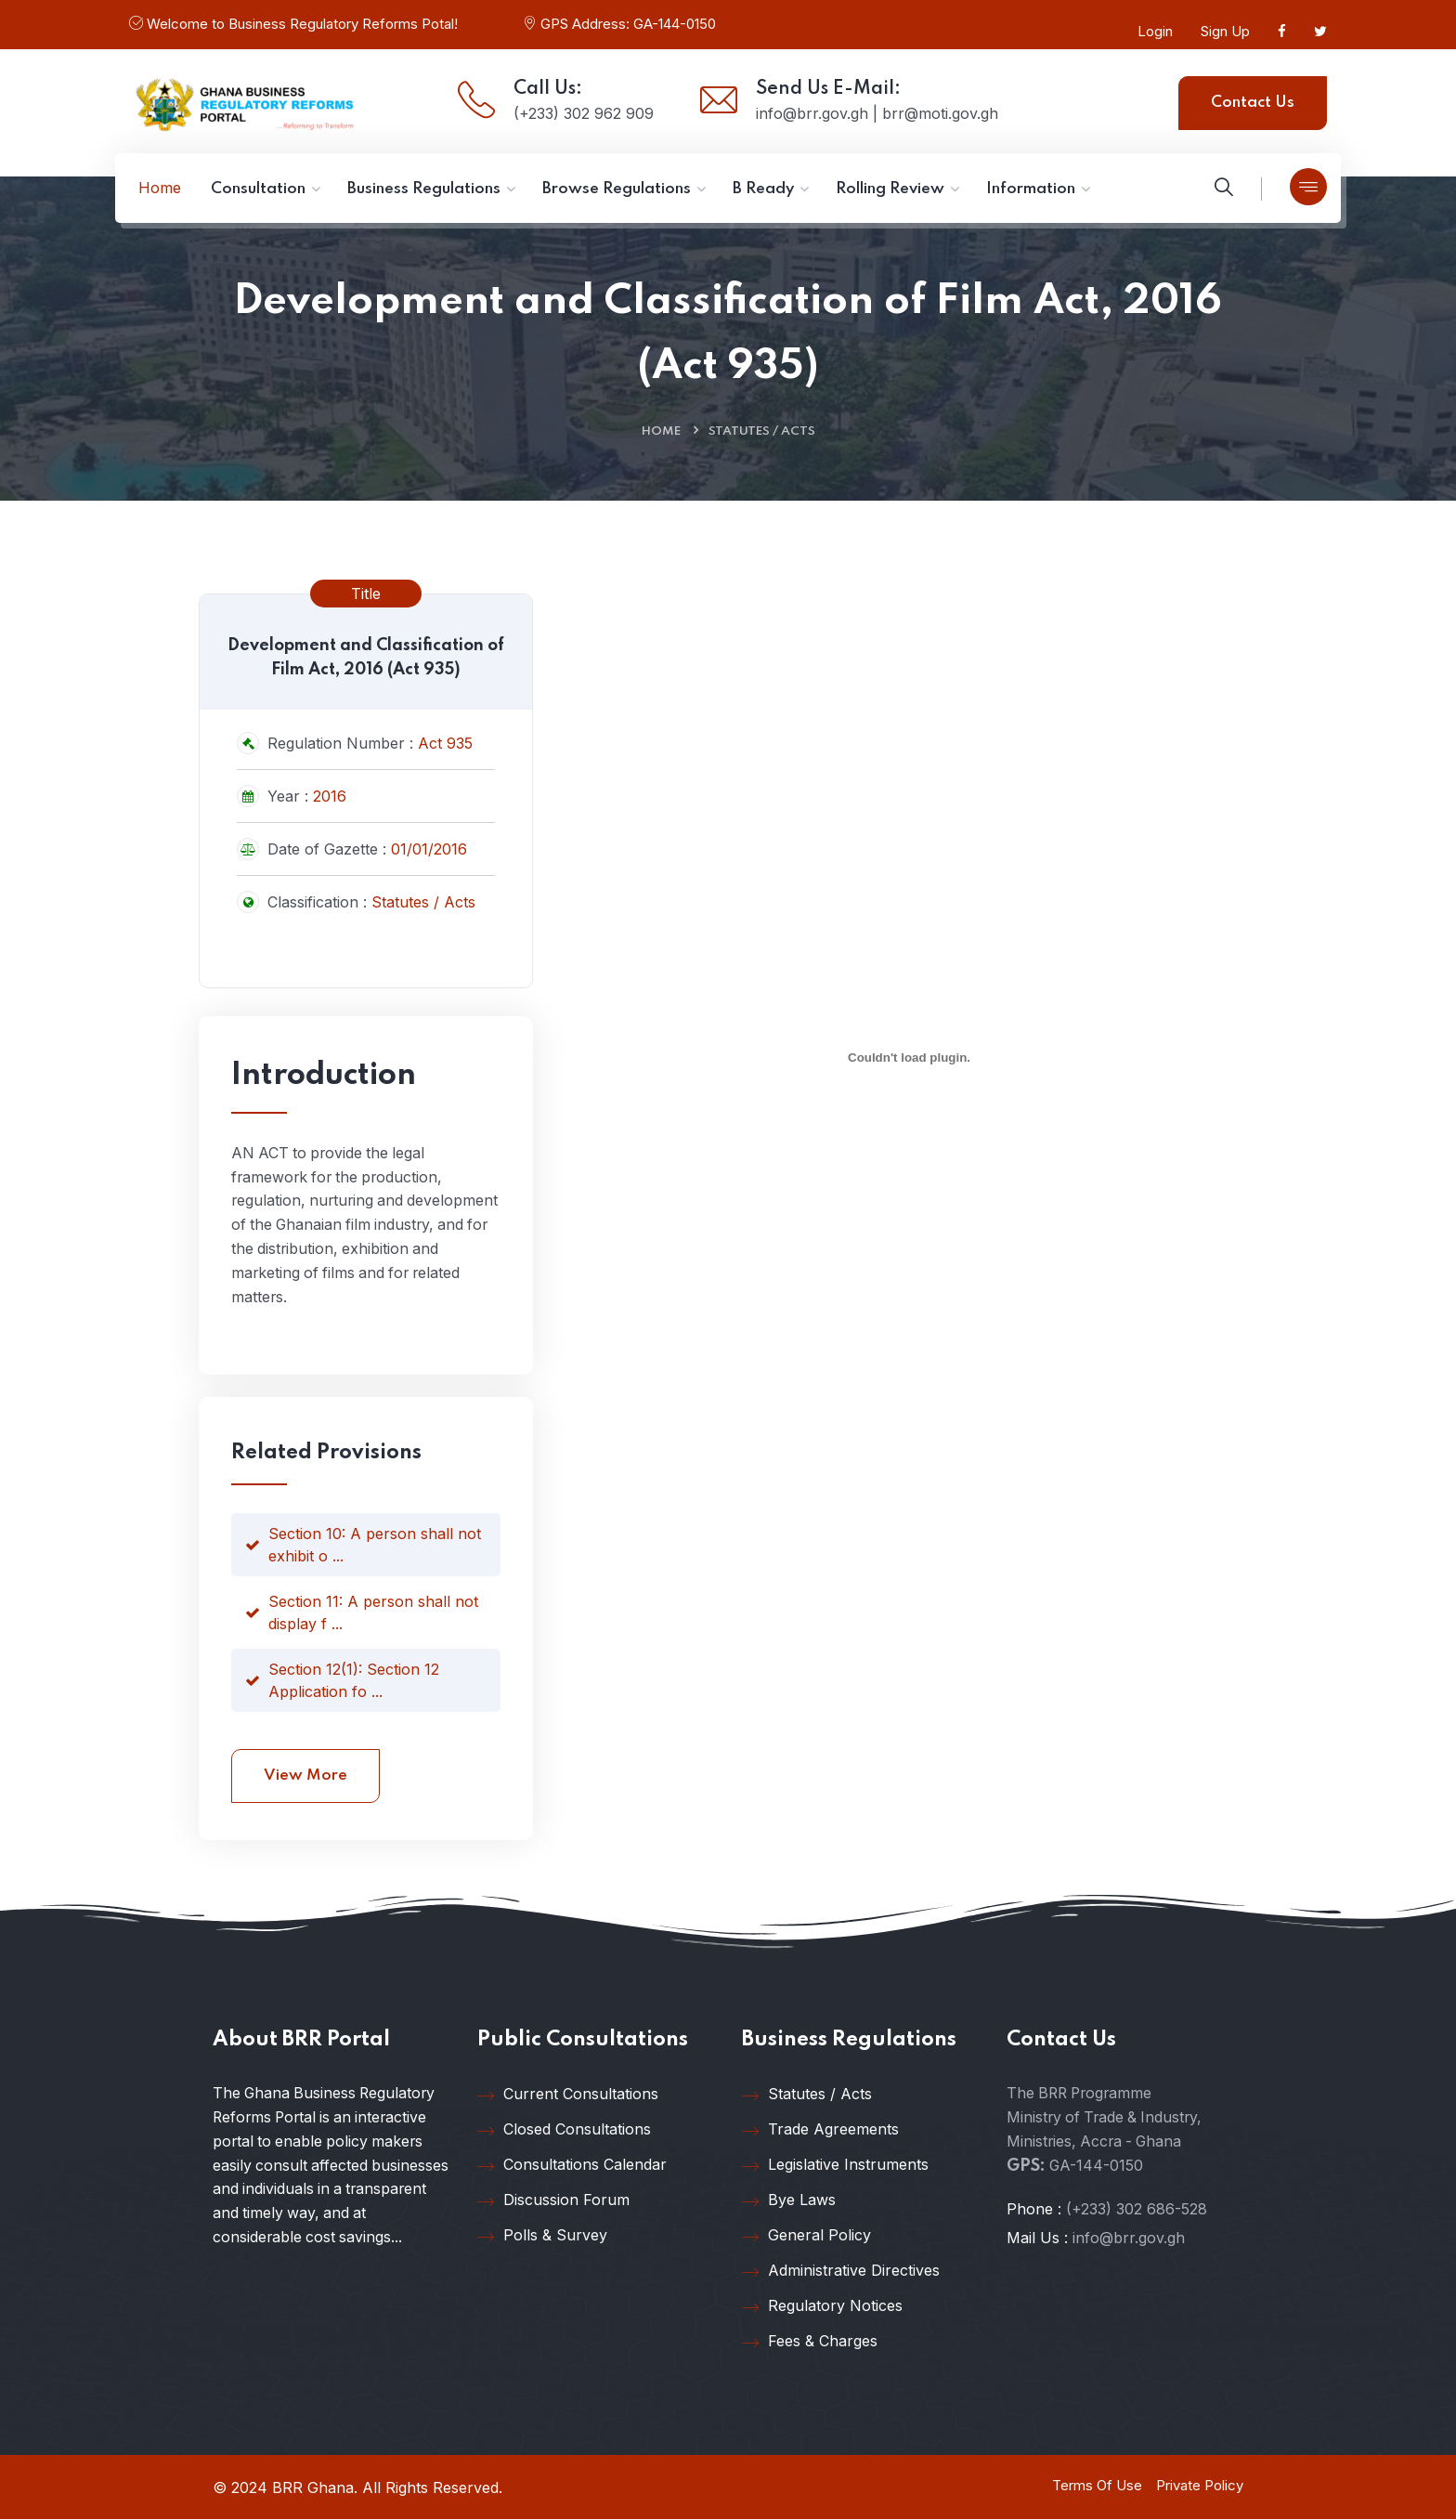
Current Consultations (567, 2095)
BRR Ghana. (315, 2488)
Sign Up (1225, 31)
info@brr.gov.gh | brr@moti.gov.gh (877, 113)
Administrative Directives (841, 2272)
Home (661, 431)
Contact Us (1252, 103)
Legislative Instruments (835, 2166)
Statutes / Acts (761, 431)
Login (1155, 31)
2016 (329, 796)
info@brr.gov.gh (1128, 2239)
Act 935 (445, 743)
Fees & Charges (810, 2342)
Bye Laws (789, 2201)
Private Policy (1199, 2486)
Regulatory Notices (822, 2307)
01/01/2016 (429, 849)
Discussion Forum (553, 2201)
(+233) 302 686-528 (1136, 2210)
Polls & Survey (542, 2237)
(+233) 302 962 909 (584, 113)
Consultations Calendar (572, 2166)
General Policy (806, 2237)
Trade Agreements (820, 2131)
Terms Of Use (1097, 2486)
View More (305, 1776)
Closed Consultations (564, 2131)
